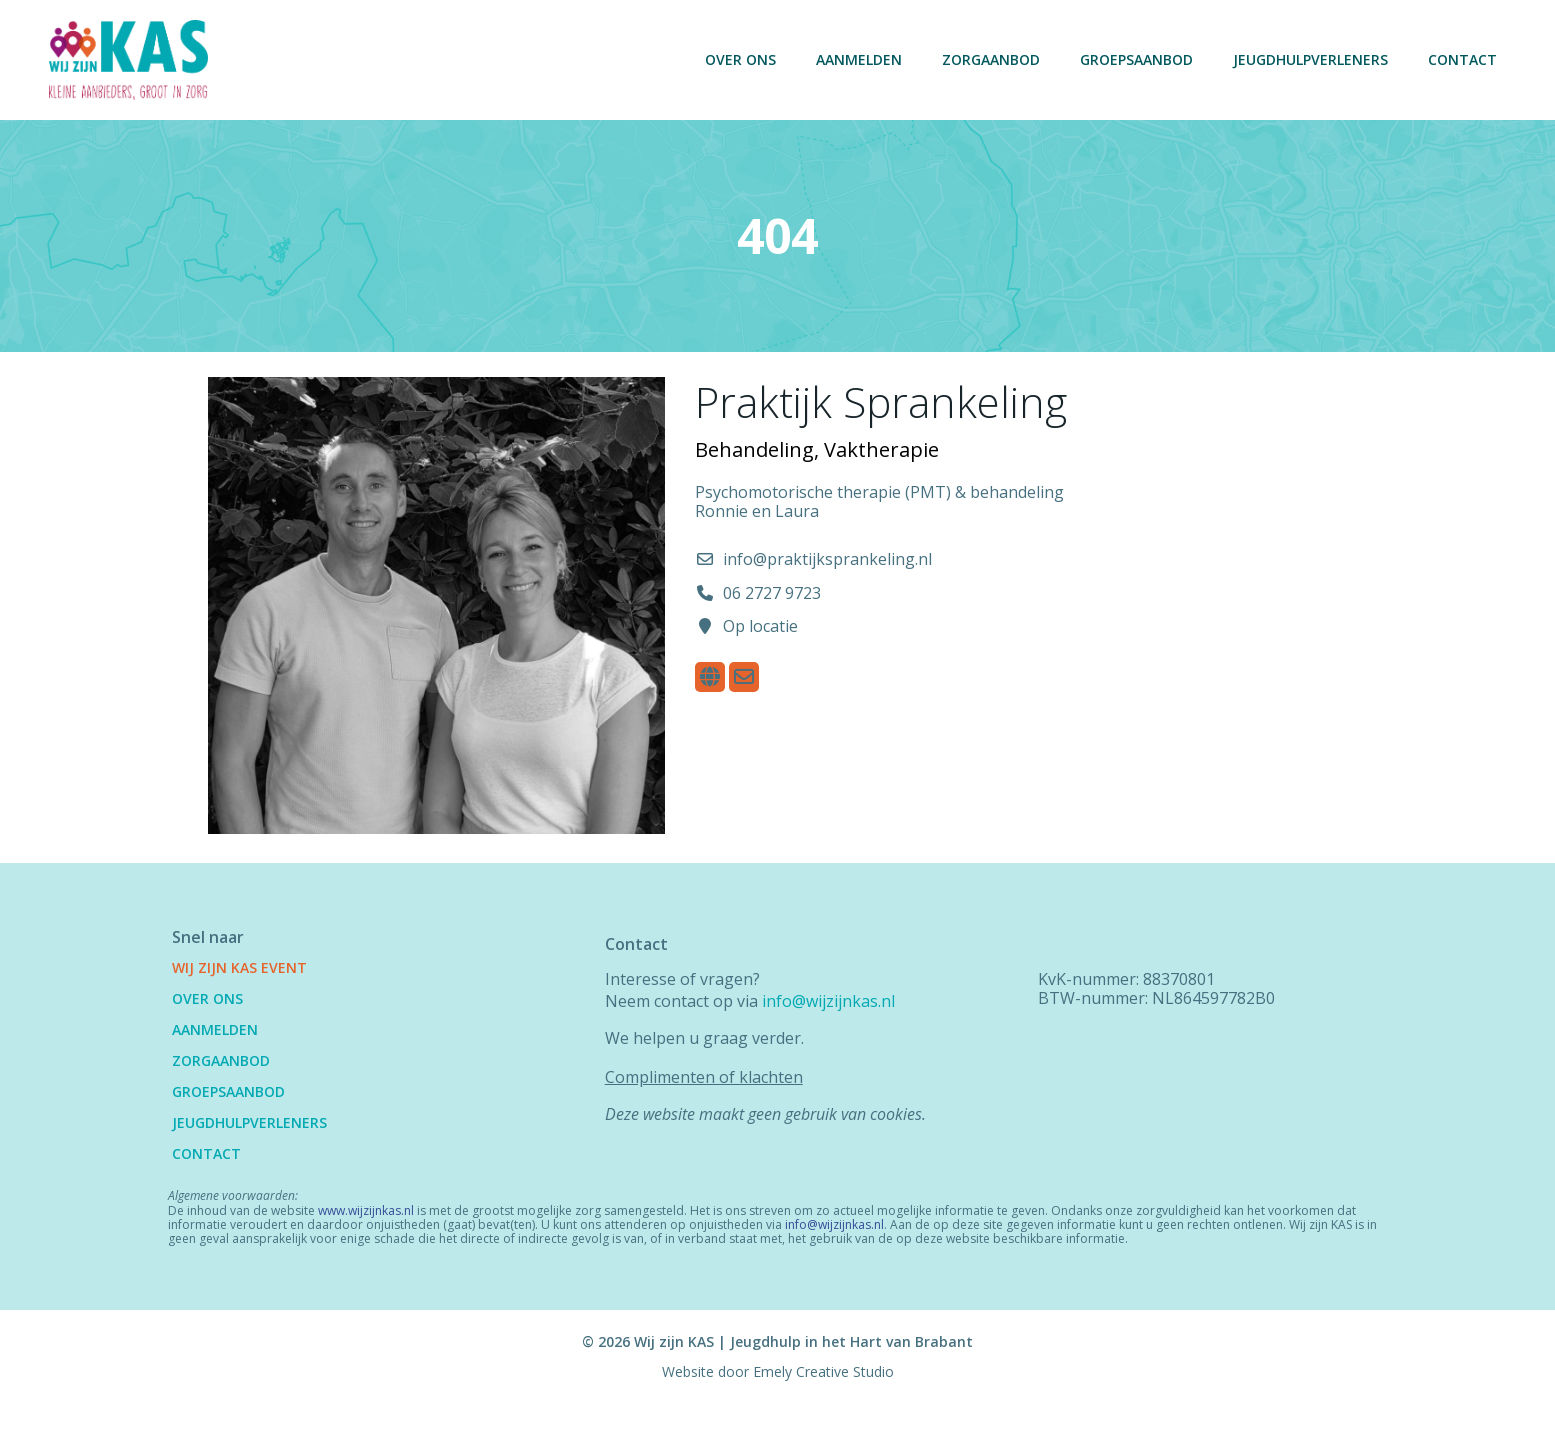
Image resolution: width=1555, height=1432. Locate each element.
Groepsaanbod (1134, 59)
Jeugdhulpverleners (1308, 59)
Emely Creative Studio (823, 1403)
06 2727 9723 (772, 602)
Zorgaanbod (989, 59)
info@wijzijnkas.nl (832, 1015)
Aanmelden (857, 59)
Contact (1460, 59)
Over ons (738, 59)
